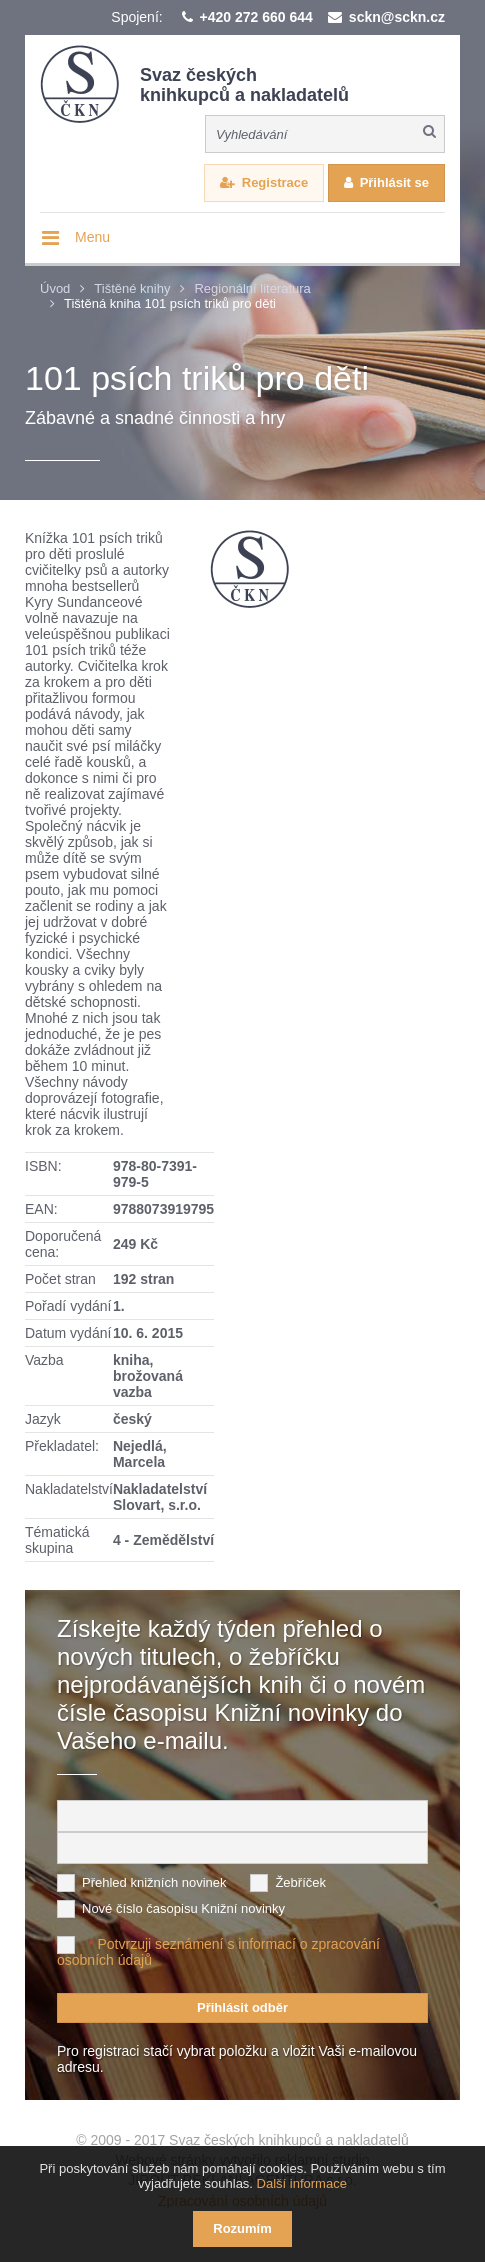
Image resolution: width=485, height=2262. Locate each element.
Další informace (302, 2183)
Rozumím (242, 2228)
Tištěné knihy (132, 288)
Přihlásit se (394, 182)
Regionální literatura (252, 288)
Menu (92, 237)
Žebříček (300, 1882)
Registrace (275, 182)
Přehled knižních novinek (154, 1882)
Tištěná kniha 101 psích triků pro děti (170, 303)
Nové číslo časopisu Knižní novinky (183, 1908)
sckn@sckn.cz (397, 17)
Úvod (55, 288)
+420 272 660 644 (256, 17)
